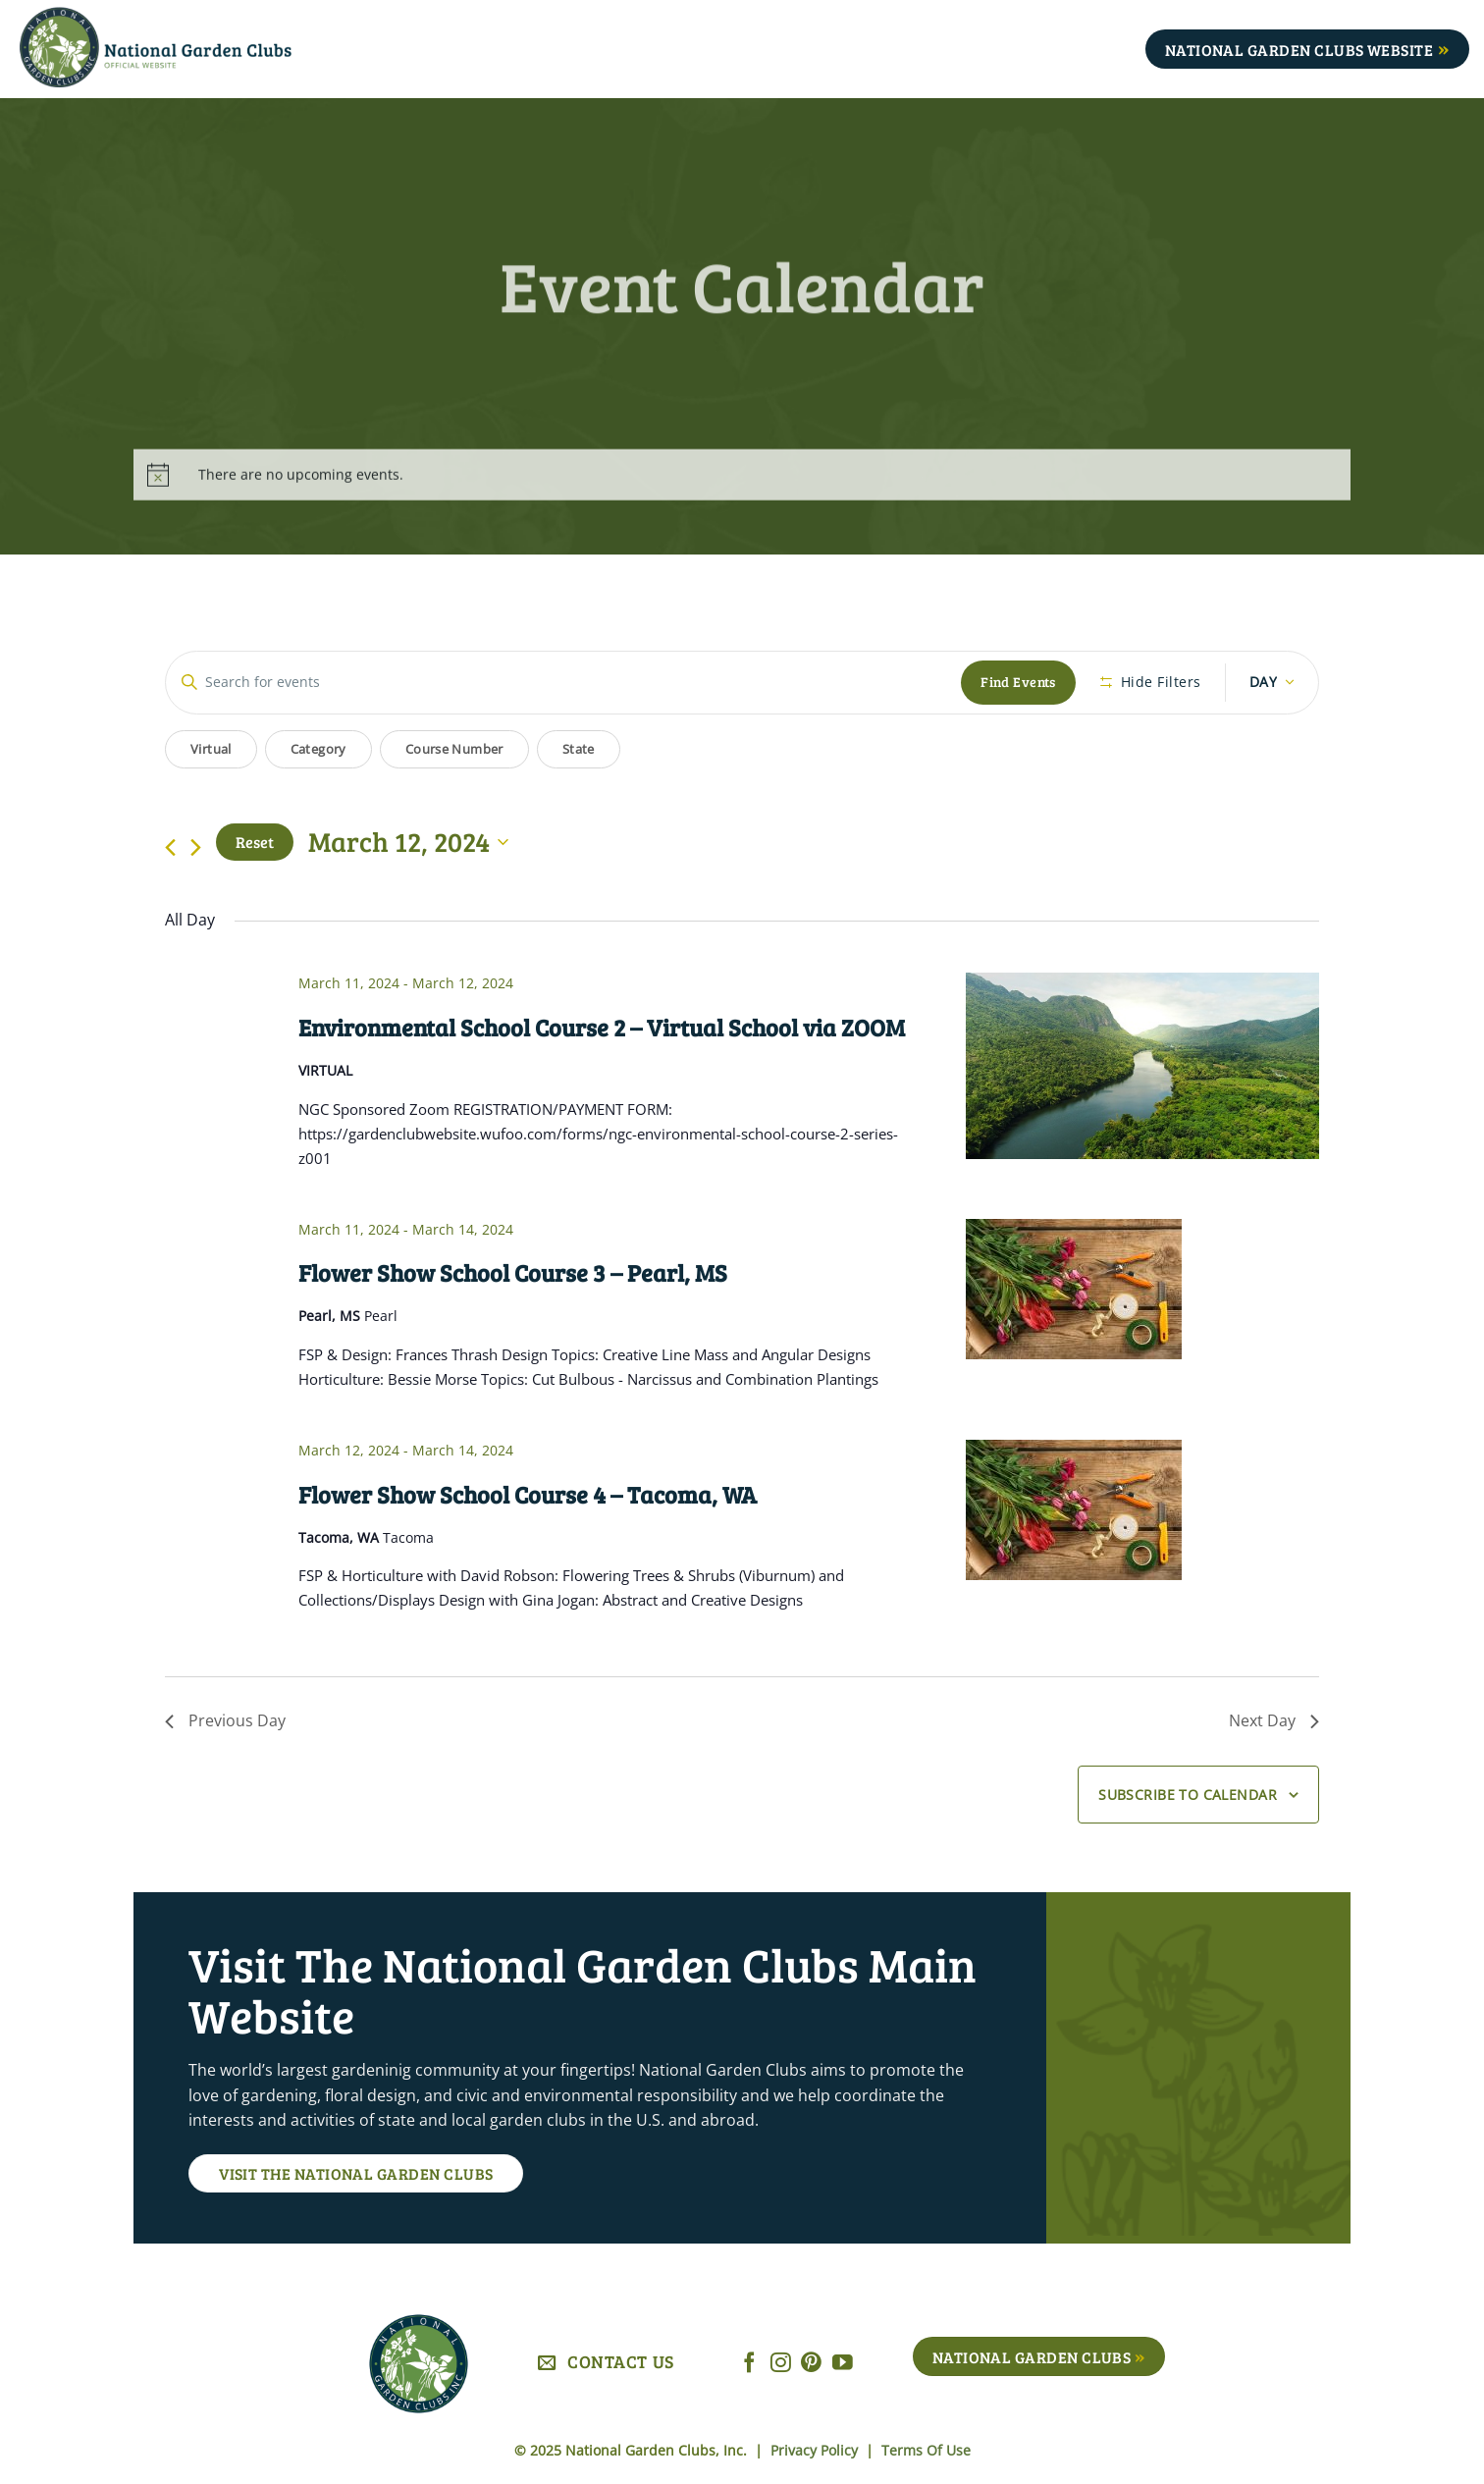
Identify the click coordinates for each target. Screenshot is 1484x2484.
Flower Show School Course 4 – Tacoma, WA (527, 1494)
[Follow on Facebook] (749, 2363)
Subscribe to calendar (1187, 1794)
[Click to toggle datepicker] (408, 842)
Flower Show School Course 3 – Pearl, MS (512, 1272)
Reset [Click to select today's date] (255, 841)
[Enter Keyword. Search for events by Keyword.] (563, 682)
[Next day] (195, 847)
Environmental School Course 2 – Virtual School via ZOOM (601, 1027)
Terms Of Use (926, 2450)
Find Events (1018, 681)
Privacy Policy (816, 2450)
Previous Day (225, 1720)
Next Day (1274, 1720)
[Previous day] (170, 847)
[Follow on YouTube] (842, 2363)
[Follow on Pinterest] (811, 2363)
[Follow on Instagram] (780, 2363)
